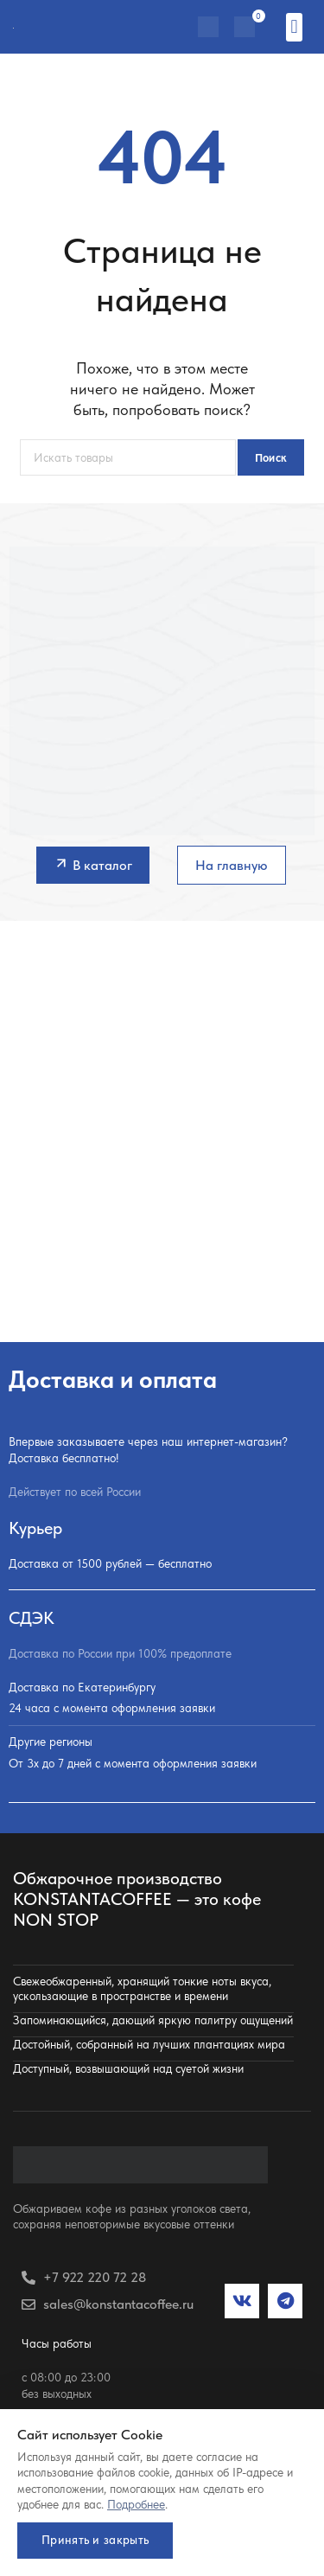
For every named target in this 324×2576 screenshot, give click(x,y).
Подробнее (136, 2504)
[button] (294, 27)
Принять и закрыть (95, 2540)
